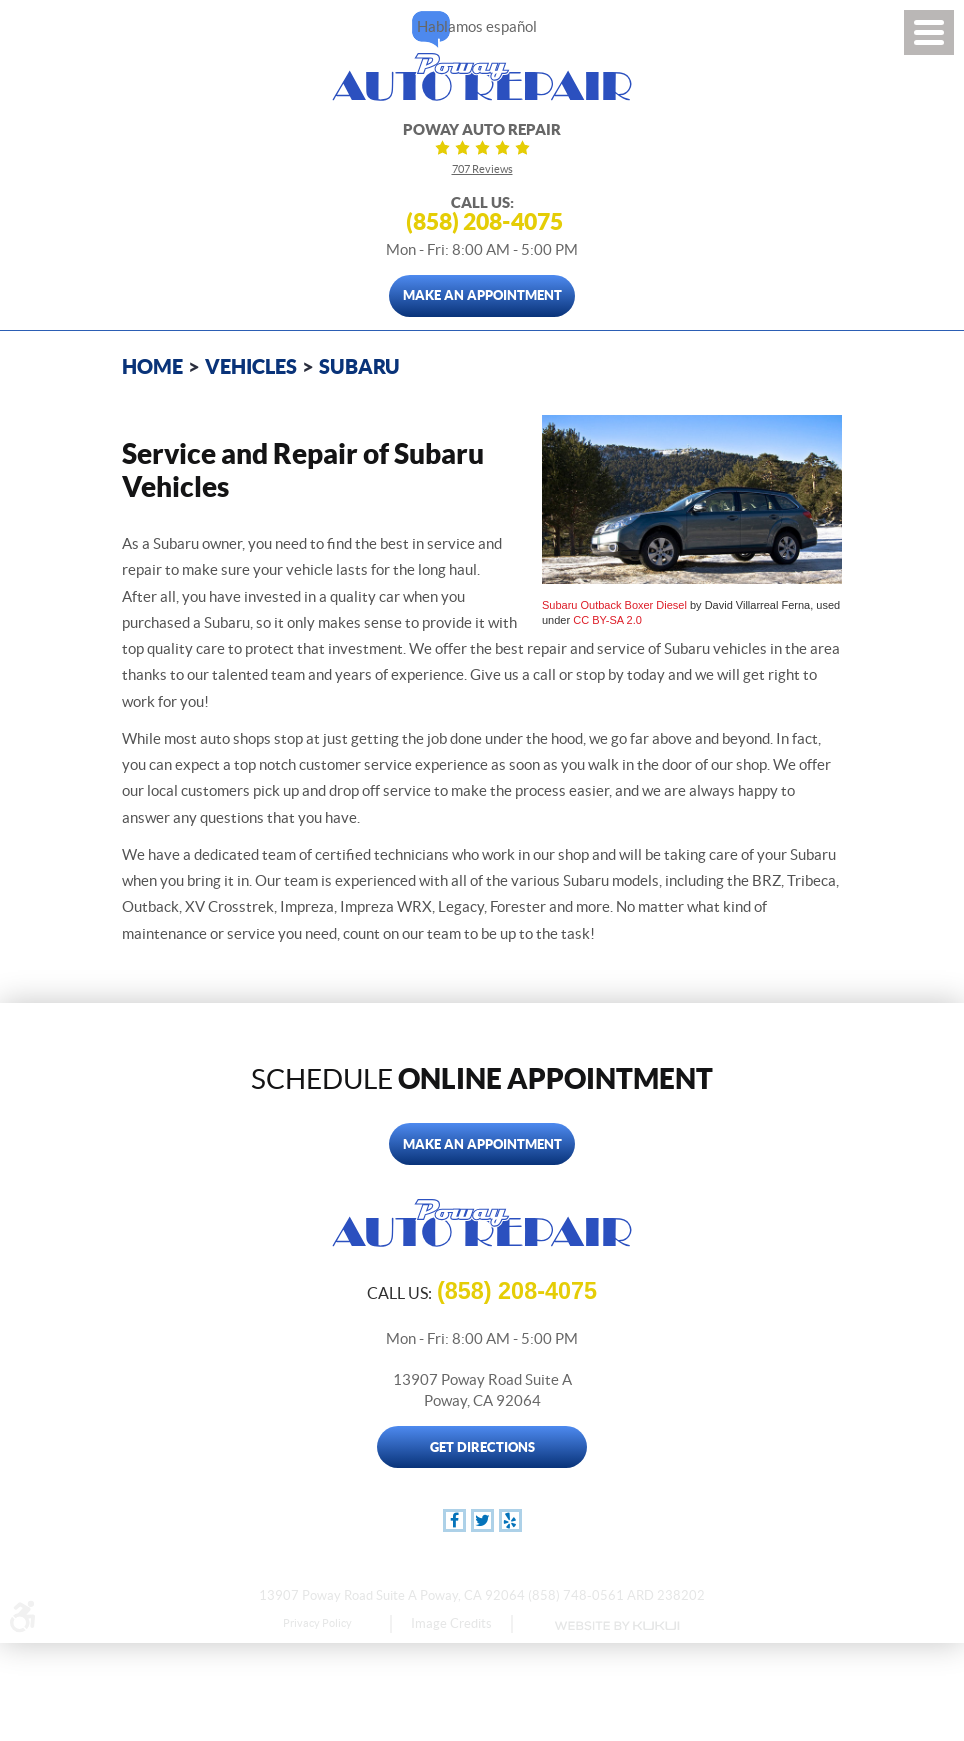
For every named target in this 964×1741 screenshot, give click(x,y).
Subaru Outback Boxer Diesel (614, 605)
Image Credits (451, 1623)
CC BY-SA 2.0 (607, 620)
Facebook (454, 1520)
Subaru (359, 366)
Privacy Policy (317, 1623)
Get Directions (482, 1447)
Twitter (482, 1520)
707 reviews (482, 169)
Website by (616, 1626)
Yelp (510, 1520)
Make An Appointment (482, 295)
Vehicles (251, 366)
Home (152, 366)
